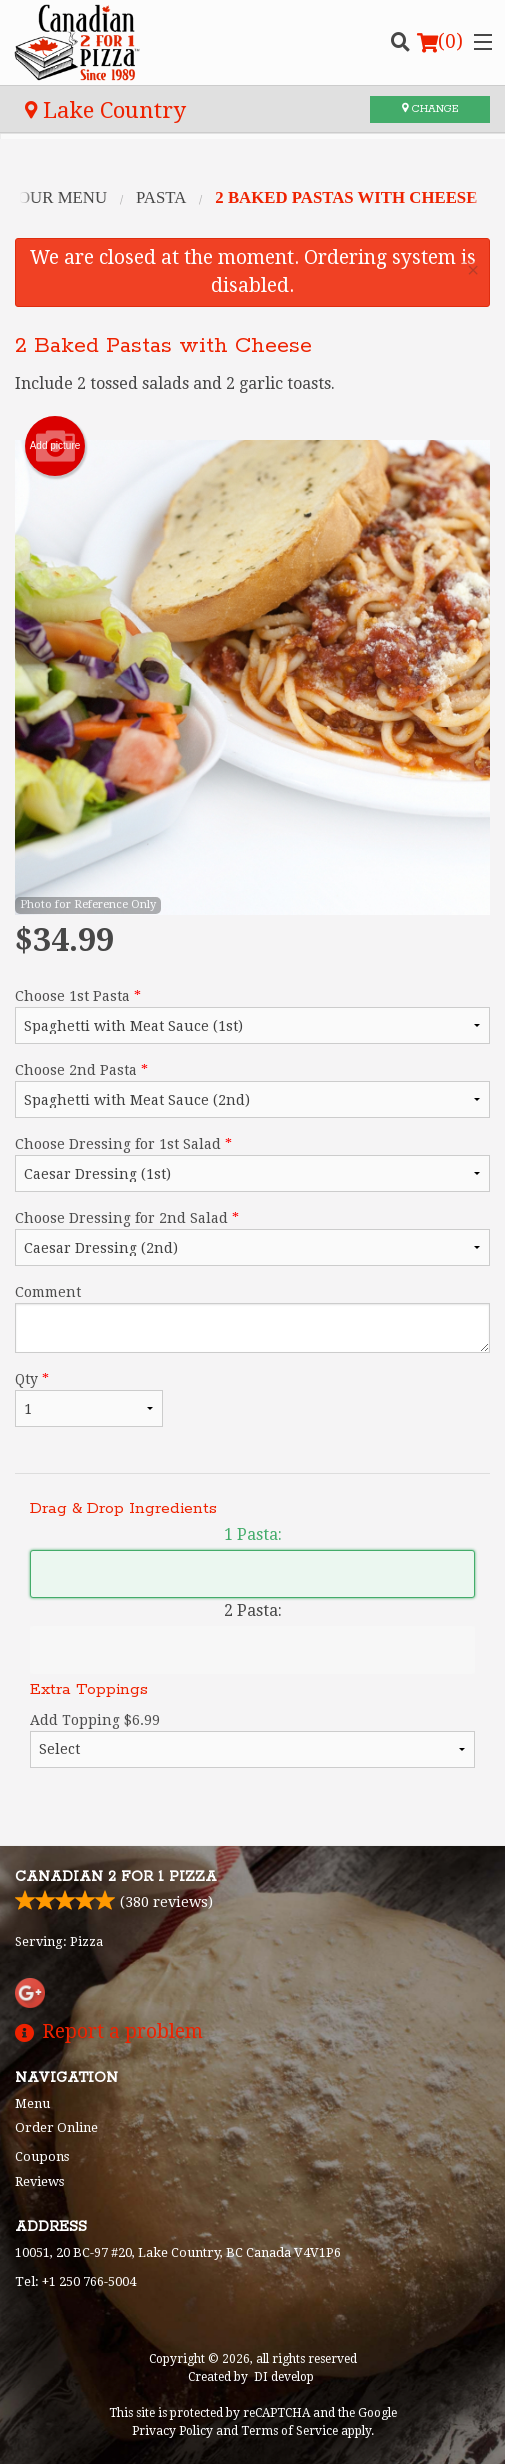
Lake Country (105, 110)
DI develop (284, 2377)
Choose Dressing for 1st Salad (252, 1164)
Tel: (75, 2281)
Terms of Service (289, 2431)
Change (430, 109)
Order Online (56, 2127)
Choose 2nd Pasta (252, 1090)
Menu (32, 2103)
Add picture (55, 446)
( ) (440, 42)
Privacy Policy (172, 2431)
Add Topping (252, 1740)
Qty (89, 1399)
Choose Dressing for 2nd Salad (252, 1238)
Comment (252, 1318)
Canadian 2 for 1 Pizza (116, 1877)
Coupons (42, 2156)
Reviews (39, 2181)
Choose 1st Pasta (252, 1016)
